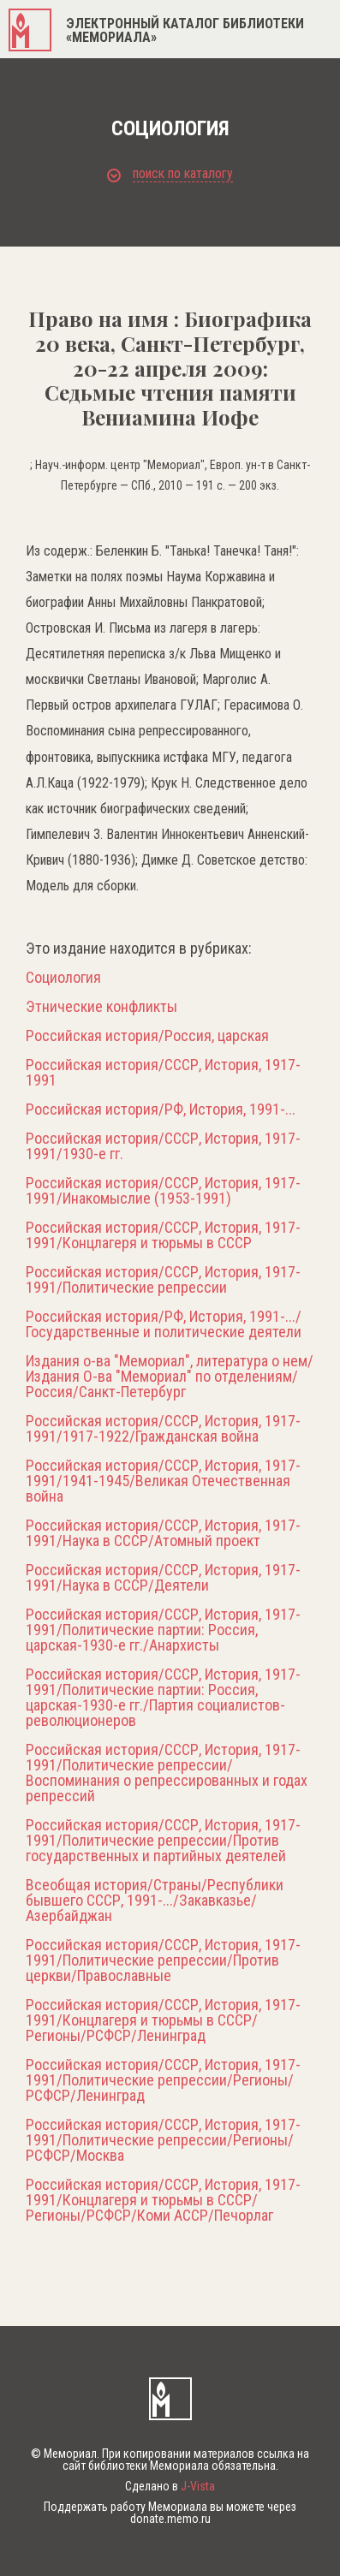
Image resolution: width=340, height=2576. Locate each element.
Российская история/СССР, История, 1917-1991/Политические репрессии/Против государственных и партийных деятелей (163, 1840)
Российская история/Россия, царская (147, 1036)
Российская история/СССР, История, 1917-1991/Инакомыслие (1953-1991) (163, 1190)
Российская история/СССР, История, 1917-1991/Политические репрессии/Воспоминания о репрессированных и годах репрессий (166, 1773)
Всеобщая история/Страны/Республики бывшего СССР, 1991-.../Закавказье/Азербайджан (154, 1900)
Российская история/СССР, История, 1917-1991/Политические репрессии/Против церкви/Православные (163, 1960)
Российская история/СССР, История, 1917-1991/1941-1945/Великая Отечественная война (163, 1481)
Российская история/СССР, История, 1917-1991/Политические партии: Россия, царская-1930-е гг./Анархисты (163, 1630)
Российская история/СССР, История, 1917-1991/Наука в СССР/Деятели (163, 1577)
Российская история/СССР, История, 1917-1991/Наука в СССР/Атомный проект (163, 1533)
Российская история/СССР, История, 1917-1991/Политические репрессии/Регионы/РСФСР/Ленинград (163, 2080)
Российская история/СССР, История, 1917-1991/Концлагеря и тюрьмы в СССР (163, 1235)
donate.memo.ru (170, 2519)
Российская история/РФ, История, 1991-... (160, 1109)
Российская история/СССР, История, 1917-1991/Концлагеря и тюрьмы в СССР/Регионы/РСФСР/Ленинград (163, 2020)
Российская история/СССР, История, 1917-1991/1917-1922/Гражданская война (163, 1428)
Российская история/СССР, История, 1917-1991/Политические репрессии (163, 1279)
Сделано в (170, 2486)
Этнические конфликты (101, 1006)
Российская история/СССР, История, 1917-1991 (163, 1072)
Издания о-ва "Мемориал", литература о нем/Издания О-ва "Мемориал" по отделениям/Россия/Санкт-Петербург (169, 1376)
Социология (63, 977)
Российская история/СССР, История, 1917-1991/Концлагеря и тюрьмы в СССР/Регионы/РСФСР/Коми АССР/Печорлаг (163, 2200)
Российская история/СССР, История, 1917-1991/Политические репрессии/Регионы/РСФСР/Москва (163, 2140)
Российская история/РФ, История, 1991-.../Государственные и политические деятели (163, 1324)
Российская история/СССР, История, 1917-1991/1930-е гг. (163, 1146)
